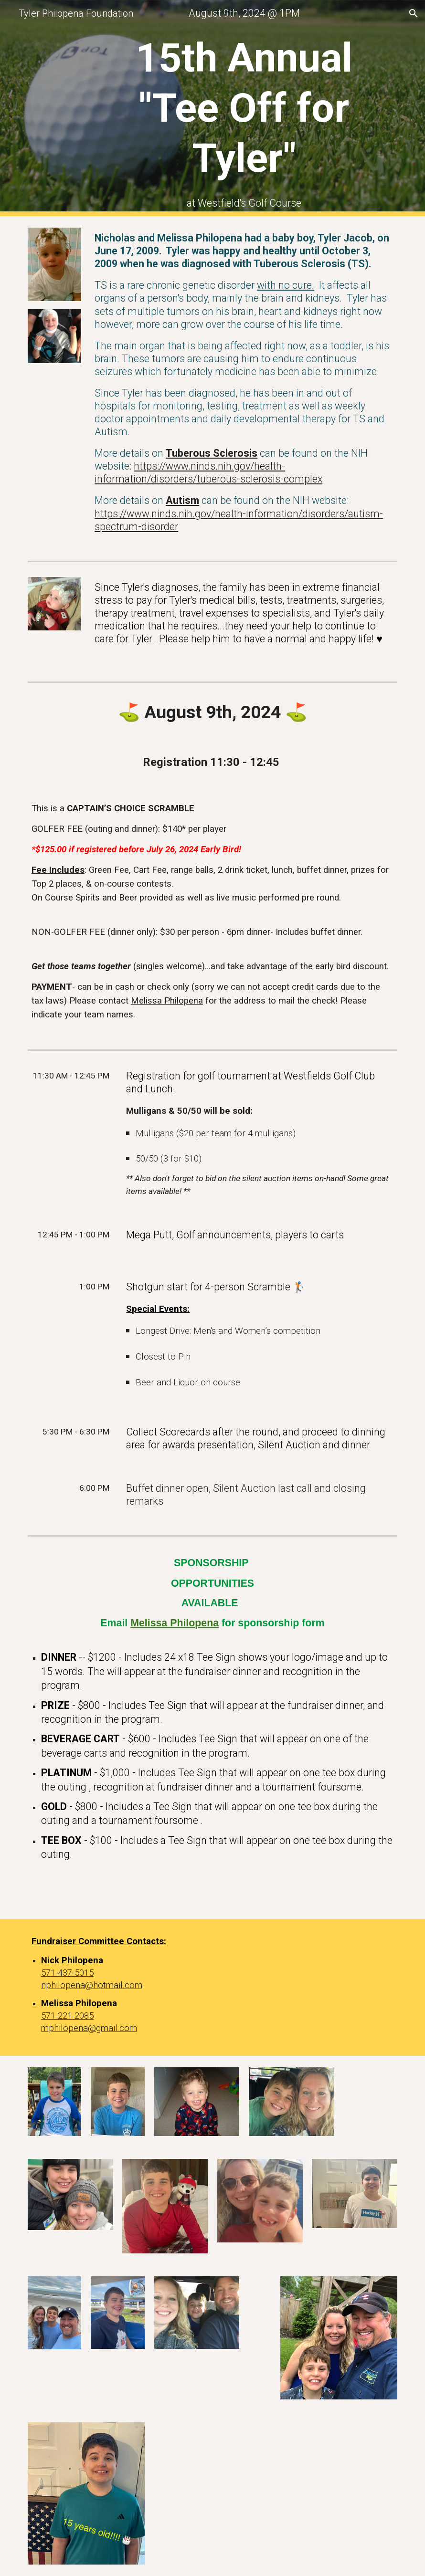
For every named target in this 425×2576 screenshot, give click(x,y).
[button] (413, 13)
